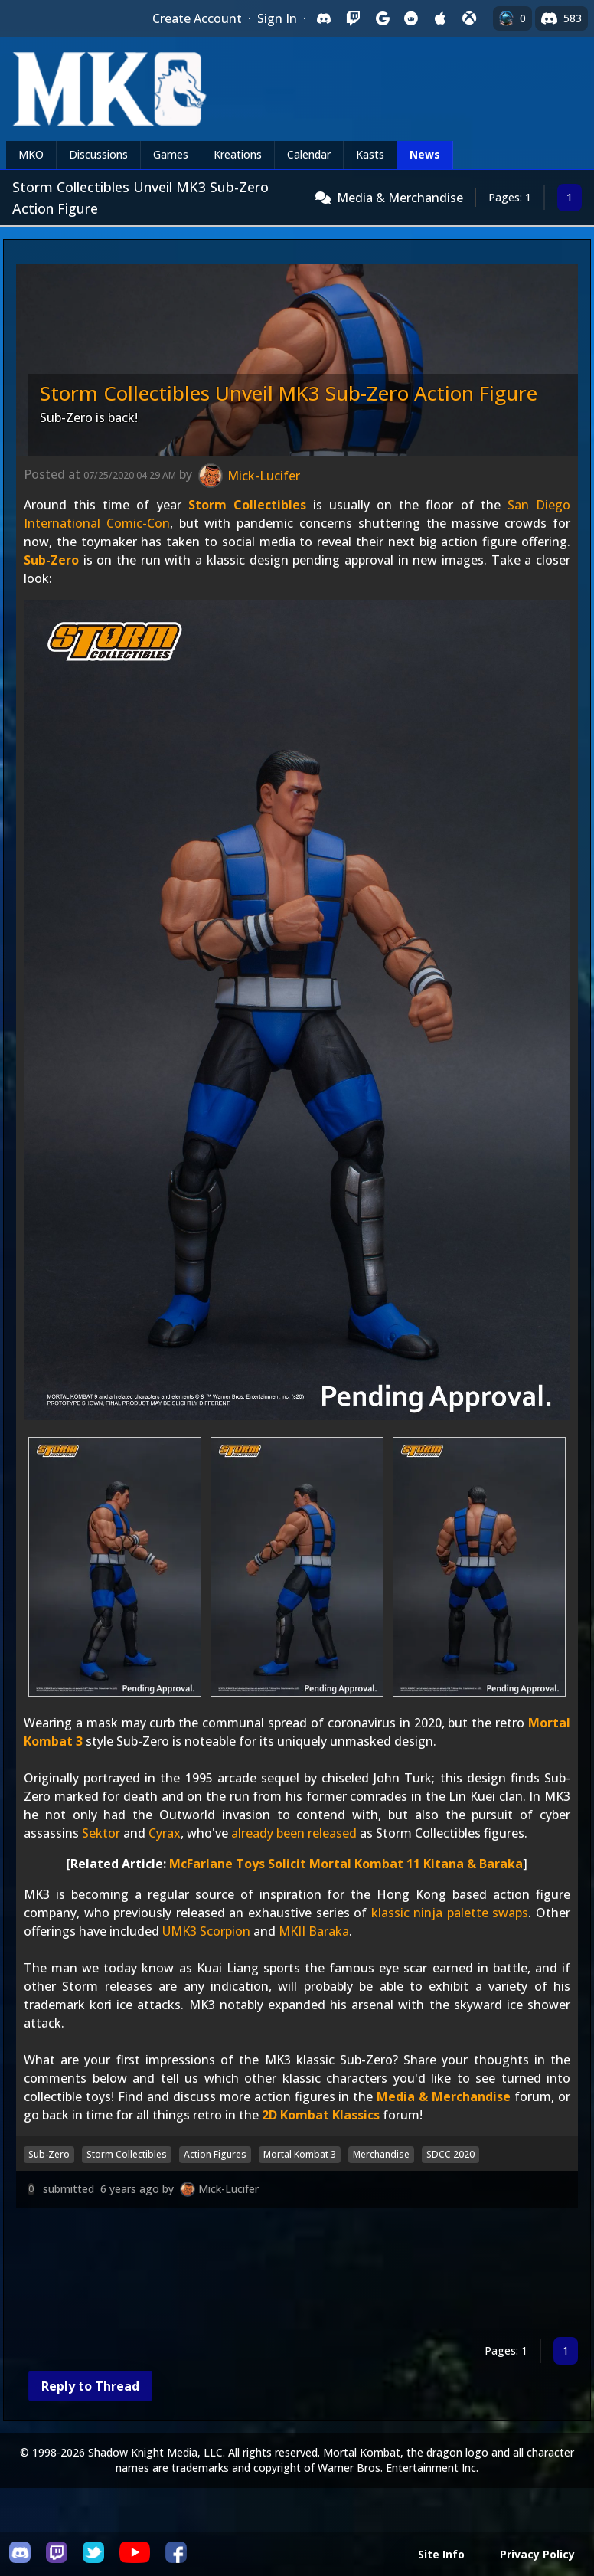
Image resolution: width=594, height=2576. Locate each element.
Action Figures (215, 2154)
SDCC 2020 (450, 2154)
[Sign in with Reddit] (411, 18)
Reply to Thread (90, 2386)
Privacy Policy (537, 2554)
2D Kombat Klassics (321, 2114)
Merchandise (381, 2154)
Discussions (98, 154)
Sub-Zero (51, 560)
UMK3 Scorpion (206, 1931)
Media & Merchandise (400, 197)
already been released (294, 1833)
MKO (31, 154)
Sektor (101, 1833)
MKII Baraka (314, 1931)
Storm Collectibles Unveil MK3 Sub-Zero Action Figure (288, 393)
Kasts (370, 154)
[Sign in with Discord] (323, 18)
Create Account (197, 18)
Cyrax (164, 1833)
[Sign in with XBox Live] (469, 18)
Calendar (309, 154)
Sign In (277, 18)
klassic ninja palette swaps (450, 1912)
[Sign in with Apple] (440, 18)
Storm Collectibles (247, 504)
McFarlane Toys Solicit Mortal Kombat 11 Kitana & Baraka (346, 1863)
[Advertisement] (297, 2275)
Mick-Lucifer (228, 2189)
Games (170, 154)
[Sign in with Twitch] (352, 18)
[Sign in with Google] (381, 18)
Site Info (441, 2554)
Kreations (238, 154)
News (425, 154)
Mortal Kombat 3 (299, 2154)
